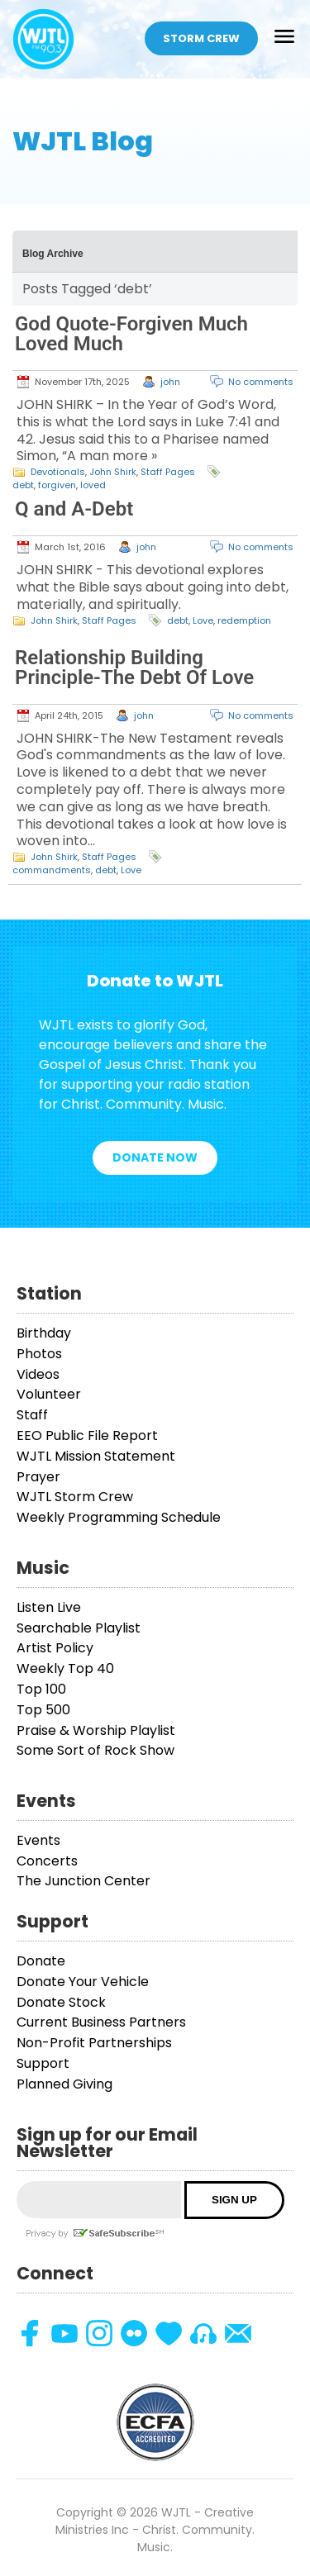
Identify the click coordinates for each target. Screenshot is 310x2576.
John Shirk (112, 471)
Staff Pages (168, 471)
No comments (260, 381)
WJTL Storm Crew (75, 1496)
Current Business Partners (101, 2022)
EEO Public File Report (87, 1435)
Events (38, 1840)
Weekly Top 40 (65, 1668)
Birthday (44, 1333)
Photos (39, 1353)
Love (203, 620)
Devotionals (58, 471)
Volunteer (49, 1394)
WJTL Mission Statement (96, 1456)
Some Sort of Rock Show (95, 1750)
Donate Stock (61, 2002)
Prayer (38, 1476)
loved (93, 485)
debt (23, 485)
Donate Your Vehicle (83, 1981)
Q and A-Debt (74, 508)
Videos (38, 1374)
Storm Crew (201, 38)
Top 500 (43, 1709)
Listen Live (49, 1607)
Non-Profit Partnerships (94, 2042)
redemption (244, 620)
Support (43, 2063)
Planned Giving (64, 2084)
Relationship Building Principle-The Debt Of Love (134, 667)
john (170, 381)
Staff (32, 1414)
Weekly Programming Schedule (119, 1517)
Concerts (47, 1860)
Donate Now (155, 1157)
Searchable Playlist (79, 1627)
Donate (41, 1960)
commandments (51, 870)
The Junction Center (83, 1880)
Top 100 (41, 1689)
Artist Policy (55, 1647)
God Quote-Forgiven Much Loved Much (131, 333)
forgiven (57, 485)
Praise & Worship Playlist (96, 1730)
